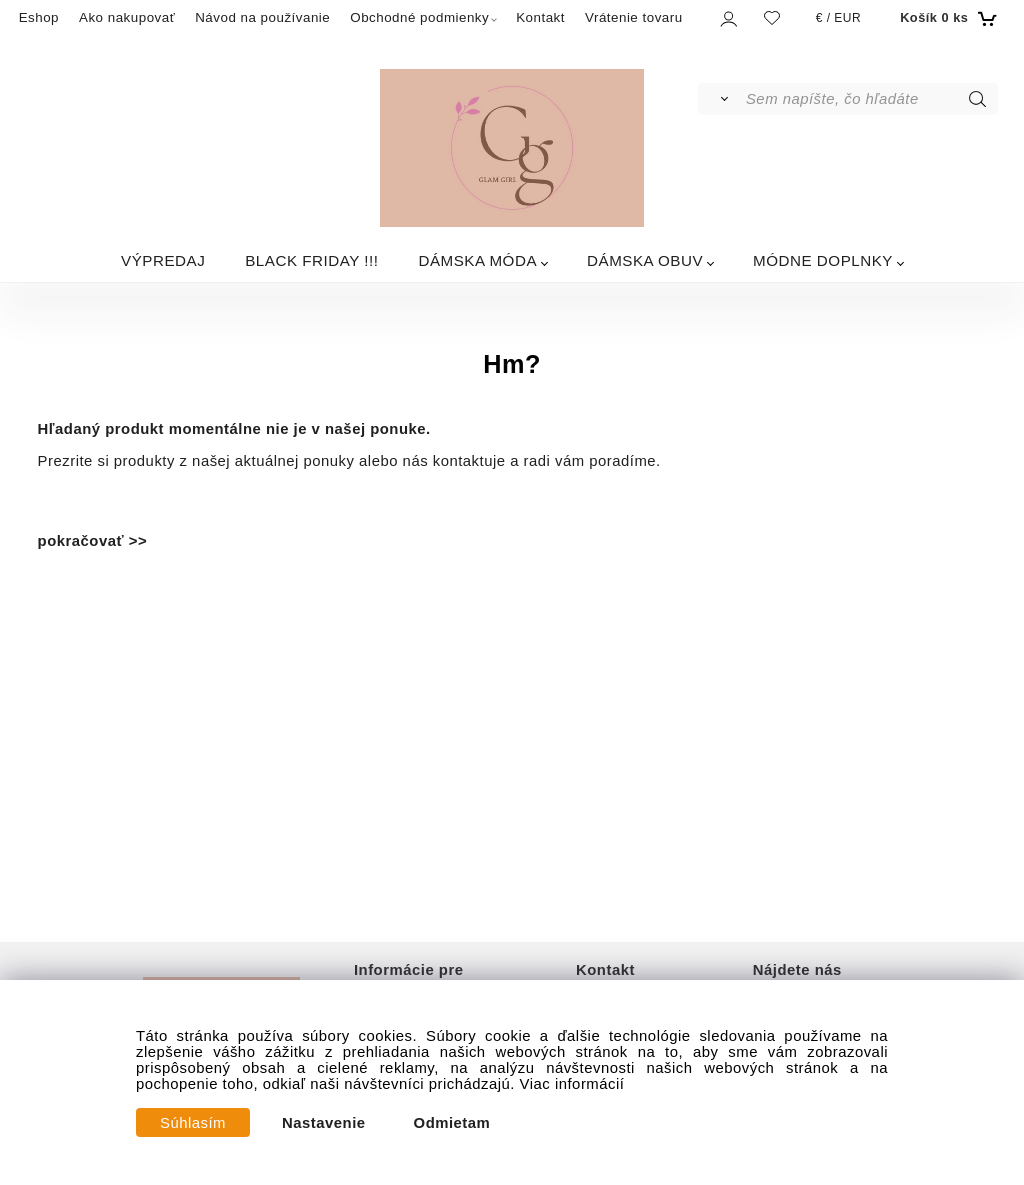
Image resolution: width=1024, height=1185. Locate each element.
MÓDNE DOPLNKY (823, 260)
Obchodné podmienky (419, 17)
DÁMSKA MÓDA (477, 260)
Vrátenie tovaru (634, 17)
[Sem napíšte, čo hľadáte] (870, 99)
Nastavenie (324, 1123)
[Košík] (946, 18)
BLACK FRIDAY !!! (311, 260)
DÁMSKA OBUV (645, 260)
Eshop (39, 17)
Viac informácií (572, 1084)
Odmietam (452, 1123)
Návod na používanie (262, 17)
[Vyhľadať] (720, 99)
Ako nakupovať (127, 17)
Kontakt (540, 17)
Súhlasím (193, 1123)
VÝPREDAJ (163, 260)
